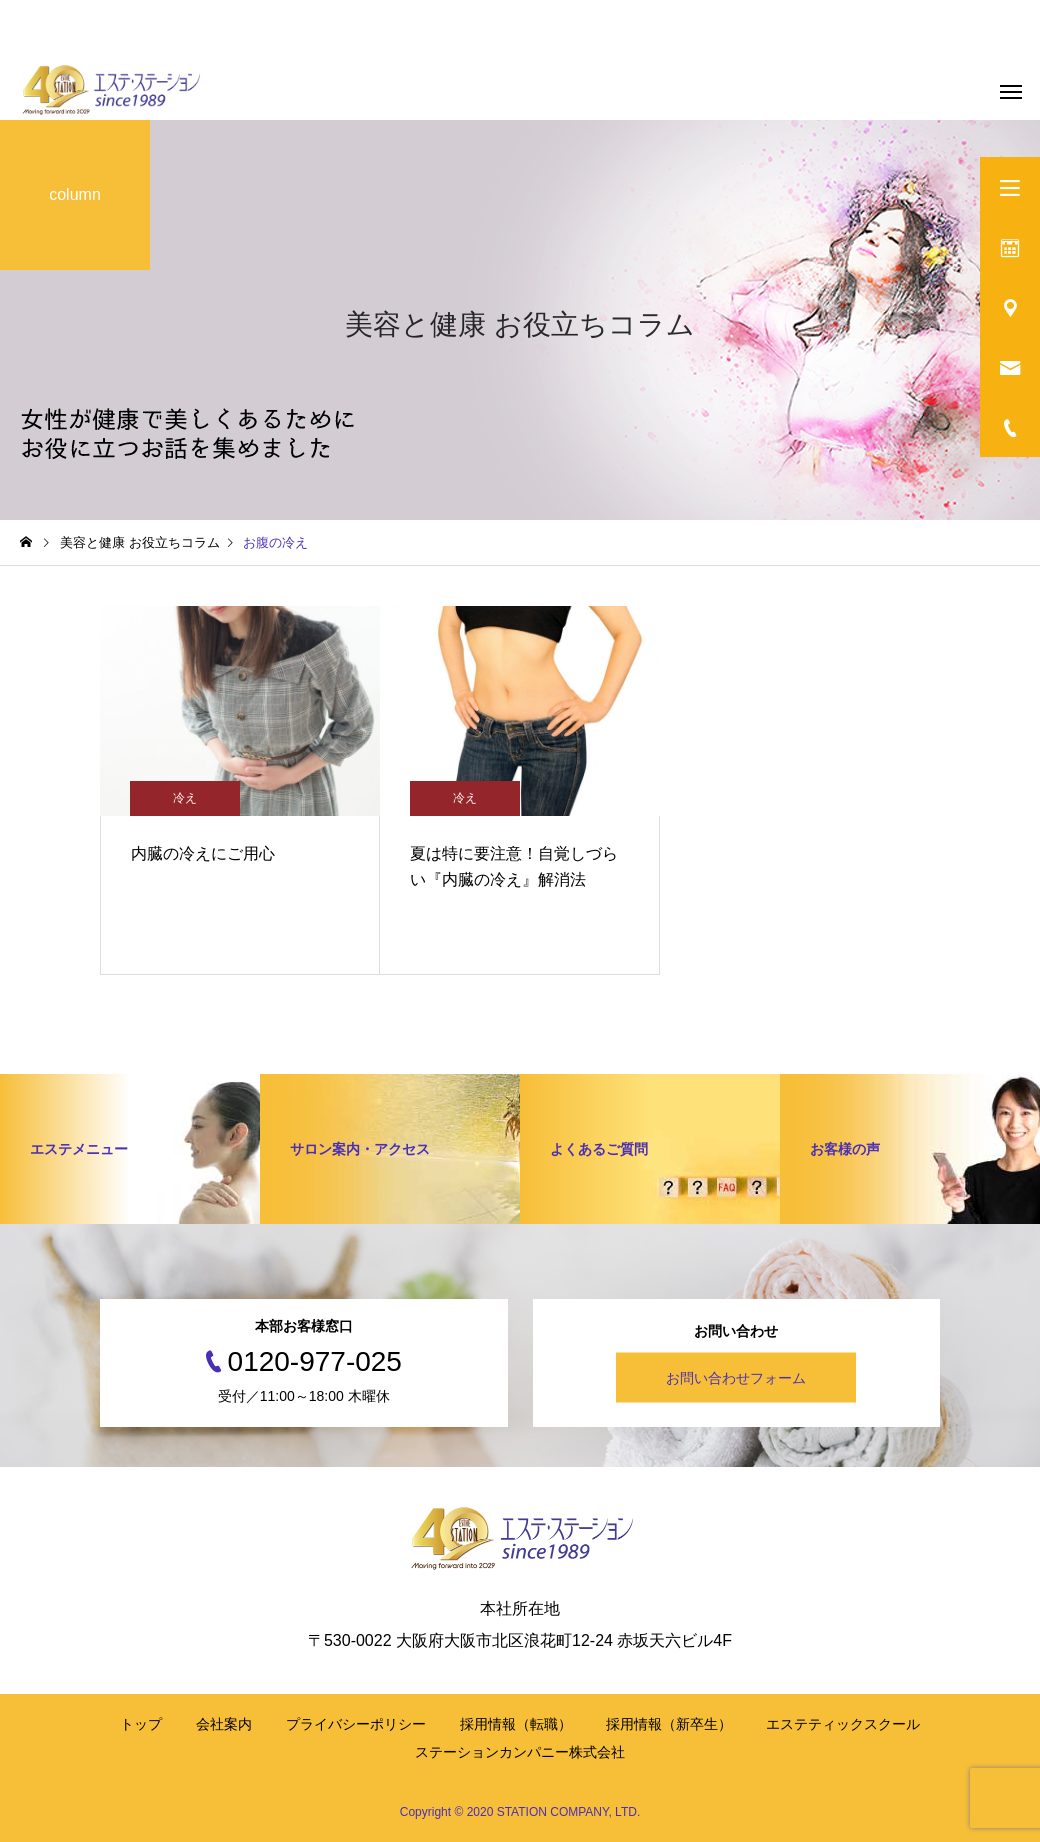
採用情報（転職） (516, 1724)
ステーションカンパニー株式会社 (520, 1752)
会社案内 (224, 1724)
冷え (185, 798)
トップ (141, 1724)
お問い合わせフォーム (736, 1378)
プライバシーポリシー (356, 1724)
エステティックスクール (843, 1724)
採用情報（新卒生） (669, 1724)
